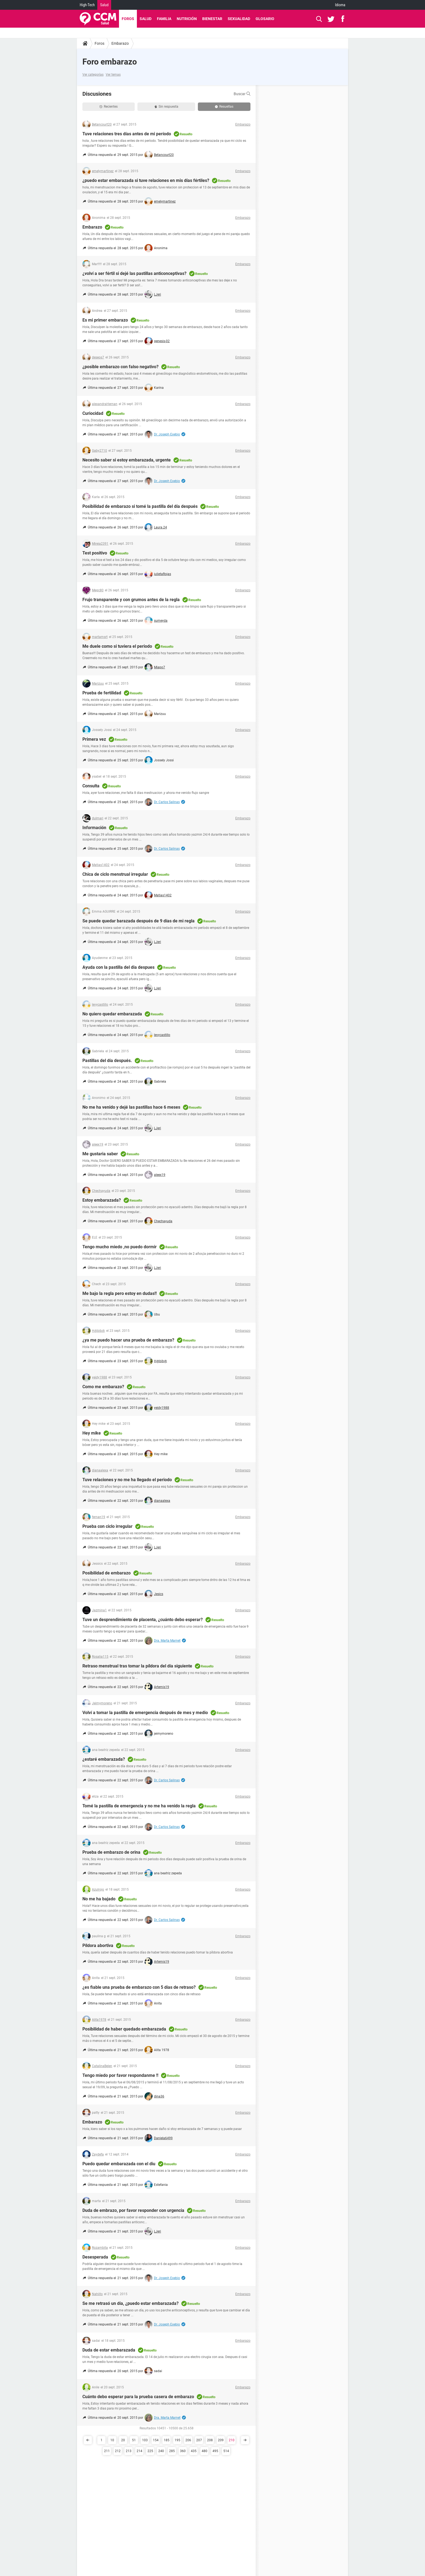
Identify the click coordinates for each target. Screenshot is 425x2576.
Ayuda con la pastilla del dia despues (118, 967)
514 (226, 2451)
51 (134, 2440)
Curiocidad (92, 413)
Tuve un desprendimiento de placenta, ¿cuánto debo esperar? (142, 1619)
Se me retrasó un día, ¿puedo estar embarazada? (130, 2303)
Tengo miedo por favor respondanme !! (120, 2075)
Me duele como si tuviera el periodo (117, 646)
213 (128, 2451)
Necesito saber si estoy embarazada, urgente (126, 460)
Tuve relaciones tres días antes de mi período (126, 133)
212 (118, 2451)
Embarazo (120, 43)
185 (166, 2440)
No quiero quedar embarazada (112, 1013)
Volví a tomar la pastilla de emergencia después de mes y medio (145, 1712)
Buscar (242, 94)
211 (107, 2451)
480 (204, 2451)
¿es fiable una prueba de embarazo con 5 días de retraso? (139, 1987)
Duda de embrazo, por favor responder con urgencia (133, 2210)
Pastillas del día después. (107, 1060)
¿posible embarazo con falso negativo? (120, 366)
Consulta (90, 785)
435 (194, 2451)
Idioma (340, 5)
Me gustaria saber (100, 1153)
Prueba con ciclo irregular (107, 1526)
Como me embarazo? (103, 1386)
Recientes (108, 106)
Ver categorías (93, 74)
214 (139, 2451)
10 (112, 2440)
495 (215, 2451)
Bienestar (212, 19)
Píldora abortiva (97, 1945)
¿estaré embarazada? (103, 1759)
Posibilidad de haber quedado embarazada (124, 2029)
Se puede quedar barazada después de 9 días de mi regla (138, 920)
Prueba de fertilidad (101, 692)
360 (183, 2451)
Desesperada (95, 2257)
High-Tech (87, 5)
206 (188, 2440)
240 (161, 2451)
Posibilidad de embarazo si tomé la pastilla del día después (140, 506)
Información (94, 827)
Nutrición (187, 19)
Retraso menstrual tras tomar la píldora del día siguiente (137, 1666)
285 (172, 2451)
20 (123, 2440)
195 (177, 2440)
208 (210, 2440)
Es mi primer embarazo (105, 320)
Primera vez (94, 739)
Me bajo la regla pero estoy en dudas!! (119, 1293)
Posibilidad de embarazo (106, 1573)
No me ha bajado (98, 1898)
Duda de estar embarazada (108, 2350)
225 (150, 2451)
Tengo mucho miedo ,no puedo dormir (119, 1246)
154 (156, 2440)
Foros (128, 19)
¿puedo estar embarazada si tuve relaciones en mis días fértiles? (145, 180)
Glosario (265, 19)
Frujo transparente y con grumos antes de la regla (131, 599)
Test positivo (94, 553)
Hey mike (91, 1433)
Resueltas (224, 106)
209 (221, 2440)
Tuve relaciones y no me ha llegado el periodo (127, 1479)
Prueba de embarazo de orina (111, 1852)
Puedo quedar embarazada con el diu (118, 2163)
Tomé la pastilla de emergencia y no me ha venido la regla (139, 1805)
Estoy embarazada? (101, 1200)
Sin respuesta (166, 106)
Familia (164, 19)
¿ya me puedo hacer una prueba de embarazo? (128, 1340)
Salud (104, 5)
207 (199, 2440)
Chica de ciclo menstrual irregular (115, 874)
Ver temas (113, 74)
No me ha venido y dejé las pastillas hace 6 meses (131, 1107)
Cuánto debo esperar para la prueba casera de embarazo (138, 2396)
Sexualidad (239, 19)
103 (145, 2440)
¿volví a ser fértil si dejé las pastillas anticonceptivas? (134, 273)
